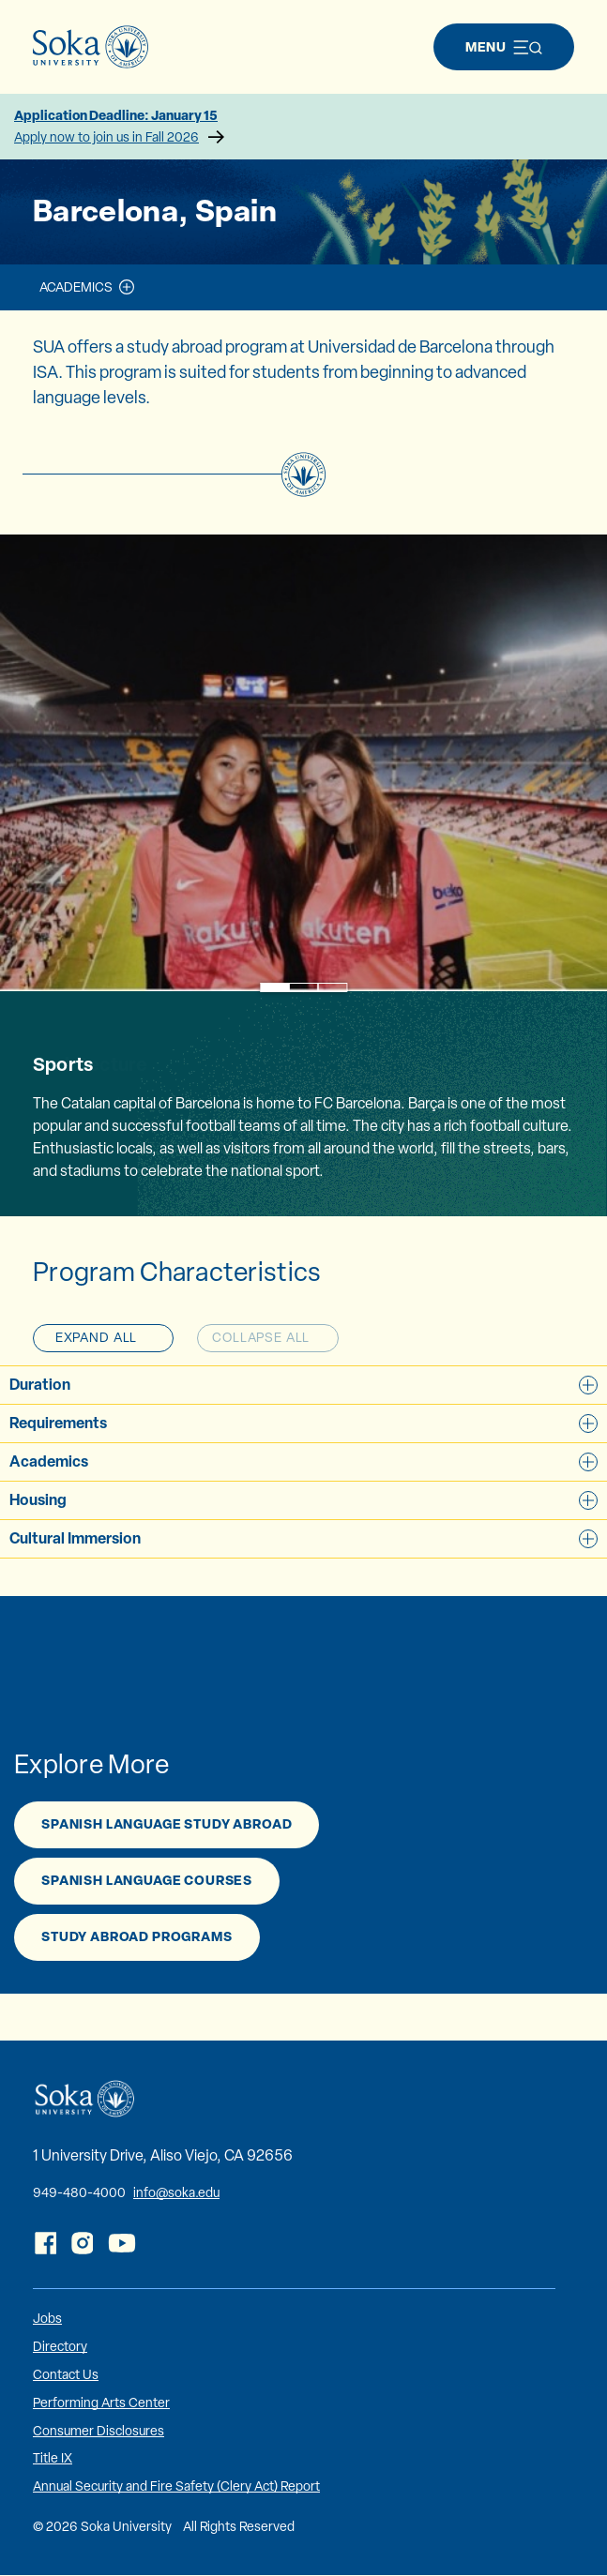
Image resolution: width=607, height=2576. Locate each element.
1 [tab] (274, 988)
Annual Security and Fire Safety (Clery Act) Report (176, 2486)
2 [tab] (303, 988)
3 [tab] (332, 988)
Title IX (52, 2457)
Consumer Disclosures (98, 2430)
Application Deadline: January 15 (303, 127)
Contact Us (66, 2374)
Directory (60, 2346)
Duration (303, 1384)
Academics (76, 287)
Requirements (303, 1422)
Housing (303, 1499)
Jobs (47, 2318)
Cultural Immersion (303, 1538)
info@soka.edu (176, 2192)
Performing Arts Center (101, 2402)
